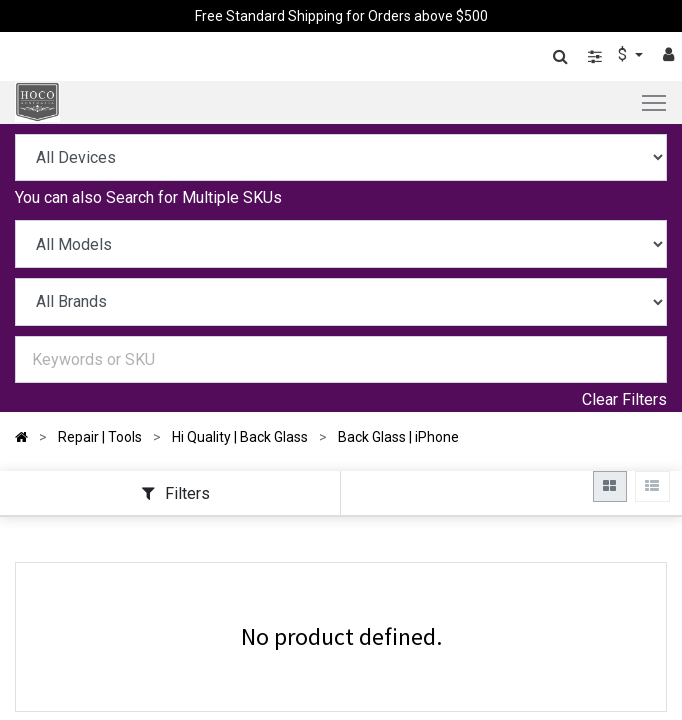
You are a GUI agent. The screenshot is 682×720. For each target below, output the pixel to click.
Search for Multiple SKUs (194, 197)
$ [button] (624, 54)
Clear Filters (624, 399)
